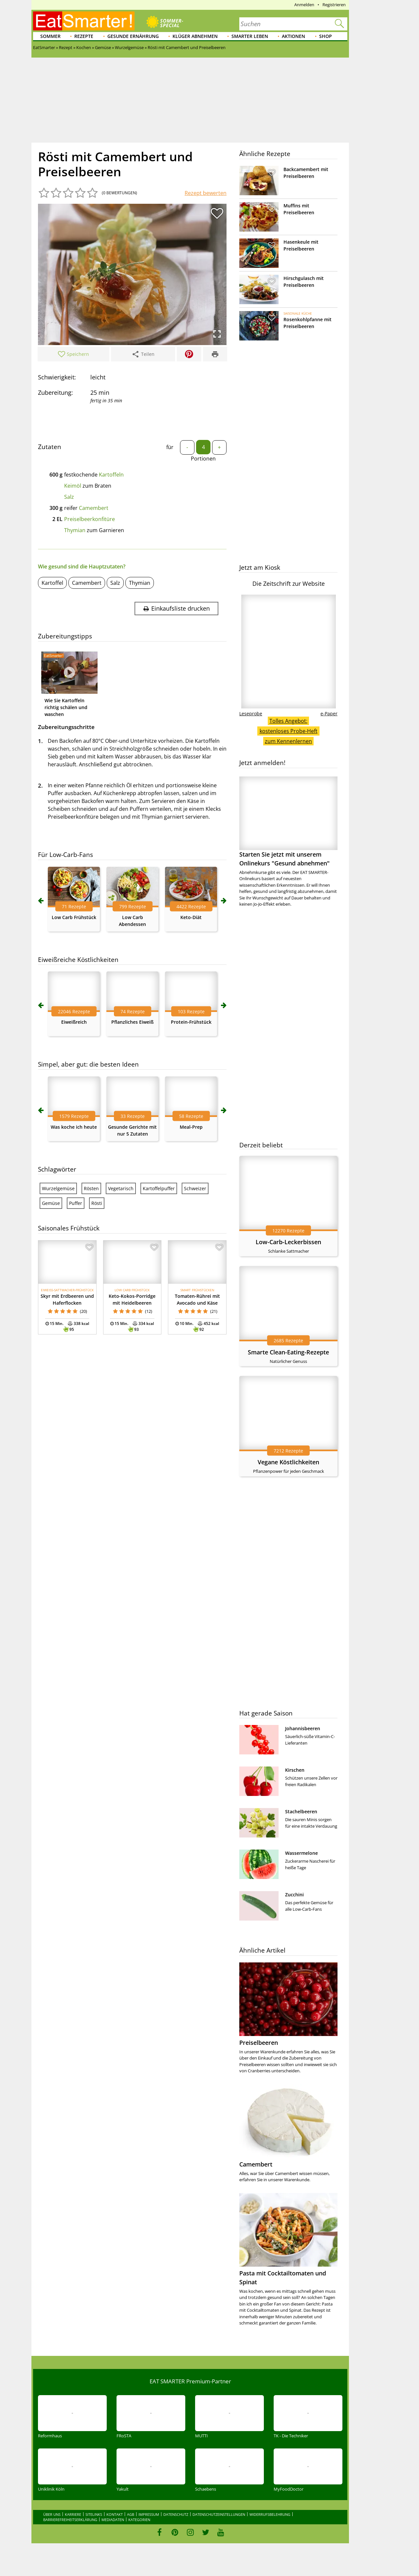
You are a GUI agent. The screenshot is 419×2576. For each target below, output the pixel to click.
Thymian (74, 530)
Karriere (73, 2514)
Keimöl (72, 485)
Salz (69, 496)
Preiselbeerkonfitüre (89, 519)
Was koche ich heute (74, 1127)
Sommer (50, 36)
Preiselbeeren (258, 2042)
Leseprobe (250, 713)
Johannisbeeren (302, 1728)
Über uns (52, 2514)
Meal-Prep (191, 1127)
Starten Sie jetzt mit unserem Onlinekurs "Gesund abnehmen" (288, 821)
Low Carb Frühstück (74, 917)
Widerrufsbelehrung (269, 2514)
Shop (325, 36)
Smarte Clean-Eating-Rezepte (288, 1352)
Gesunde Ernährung (133, 36)
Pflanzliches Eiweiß (132, 1022)
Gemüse (51, 1203)
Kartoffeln (111, 474)
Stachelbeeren (301, 1811)
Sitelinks (93, 2514)
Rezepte (83, 36)
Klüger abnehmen (195, 36)
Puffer (75, 1203)
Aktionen (293, 36)
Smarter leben (249, 36)
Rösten (91, 1188)
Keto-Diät (191, 917)
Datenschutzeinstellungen (218, 2514)
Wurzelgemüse (58, 1188)
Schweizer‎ (195, 1188)
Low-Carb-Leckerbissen (288, 1242)
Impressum (148, 2514)
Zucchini (294, 1894)
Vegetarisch (121, 1188)
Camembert (93, 508)
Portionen (203, 458)
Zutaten (49, 447)
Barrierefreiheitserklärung (70, 2519)
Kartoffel (52, 582)
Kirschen (294, 1770)
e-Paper (328, 713)
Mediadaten (112, 2519)
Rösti (96, 1203)
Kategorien (139, 2519)
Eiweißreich (74, 1022)
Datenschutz (175, 2514)
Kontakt (114, 2514)
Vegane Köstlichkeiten (288, 1462)
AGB (130, 2514)
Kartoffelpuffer (159, 1188)
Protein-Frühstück (191, 1022)
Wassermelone (301, 1853)
